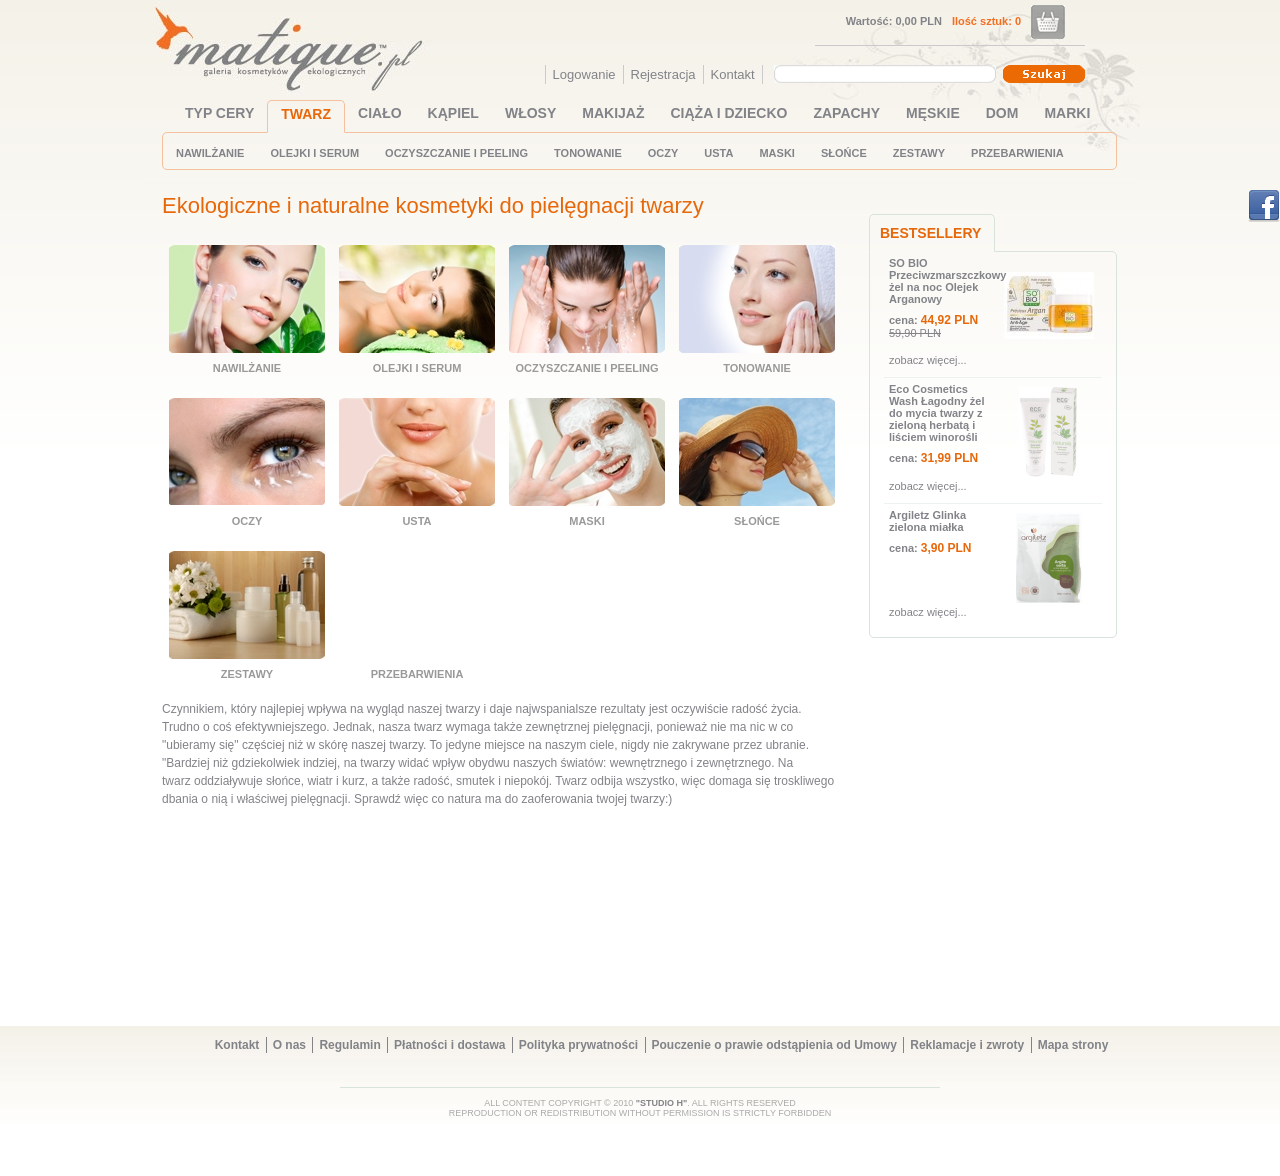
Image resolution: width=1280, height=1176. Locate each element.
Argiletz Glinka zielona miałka (927, 521)
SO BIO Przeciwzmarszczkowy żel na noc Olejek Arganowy (944, 281)
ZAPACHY (846, 113)
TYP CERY (219, 113)
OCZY (663, 153)
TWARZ (306, 114)
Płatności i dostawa (449, 1045)
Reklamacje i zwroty (967, 1045)
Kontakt (733, 74)
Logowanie (584, 74)
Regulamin (349, 1045)
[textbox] (880, 73)
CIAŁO (380, 113)
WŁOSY (530, 113)
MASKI (776, 153)
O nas (289, 1045)
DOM (1002, 113)
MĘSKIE (933, 113)
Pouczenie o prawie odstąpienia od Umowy (774, 1045)
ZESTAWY (919, 153)
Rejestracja (663, 74)
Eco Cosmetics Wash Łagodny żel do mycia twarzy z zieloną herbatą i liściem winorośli (937, 413)
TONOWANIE (588, 153)
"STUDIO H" (662, 1103)
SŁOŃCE (844, 153)
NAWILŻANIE (210, 153)
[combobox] (887, 74)
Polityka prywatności (578, 1045)
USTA (718, 153)
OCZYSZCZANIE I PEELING (456, 153)
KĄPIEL (453, 113)
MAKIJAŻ (613, 113)
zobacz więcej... (928, 360)
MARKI (1067, 113)
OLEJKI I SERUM (314, 153)
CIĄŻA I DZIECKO (729, 113)
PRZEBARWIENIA (1017, 153)
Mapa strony (1073, 1045)
